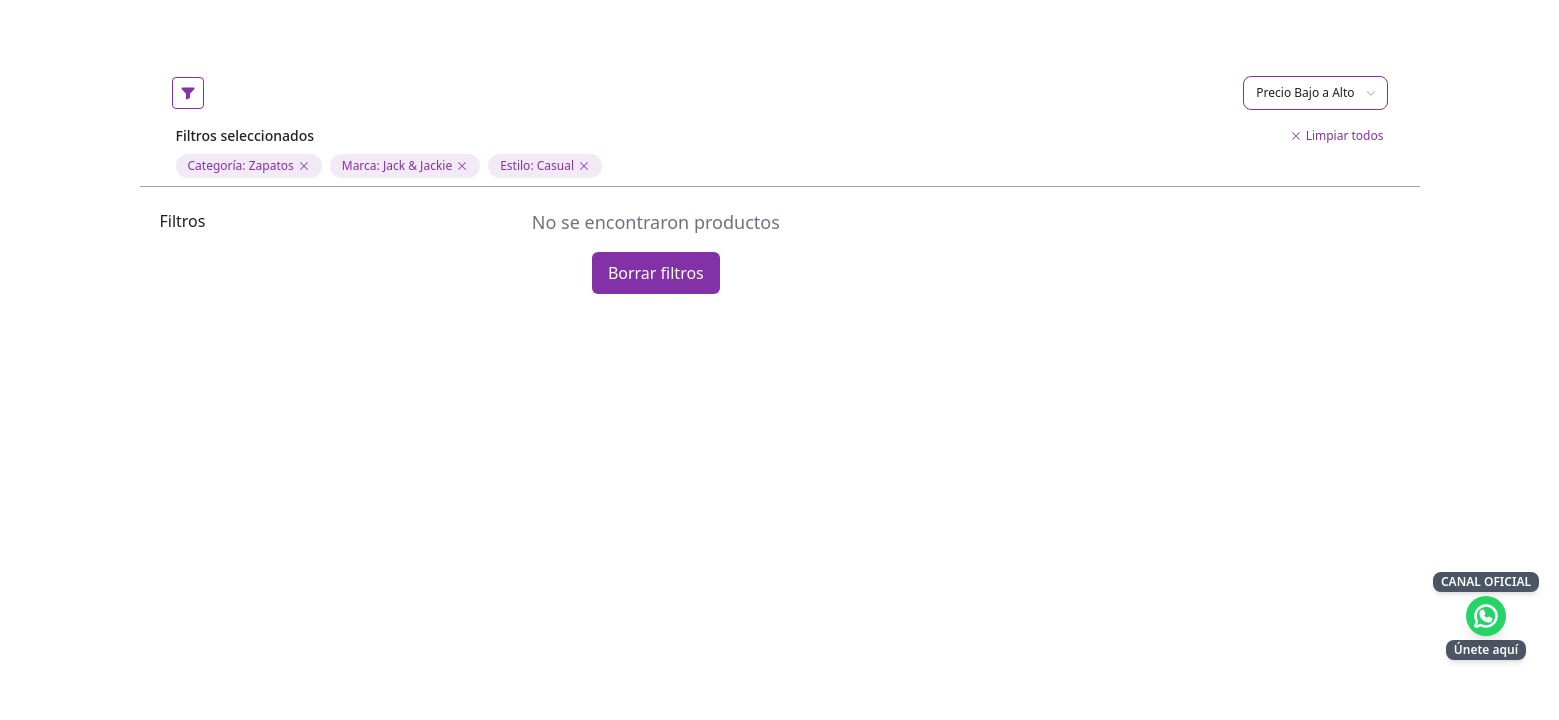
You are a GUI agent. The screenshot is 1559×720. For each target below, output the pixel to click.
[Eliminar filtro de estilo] (584, 166)
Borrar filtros (656, 273)
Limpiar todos (1337, 136)
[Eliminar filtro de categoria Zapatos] (304, 166)
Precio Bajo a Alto (1316, 92)
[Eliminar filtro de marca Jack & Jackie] (462, 166)
